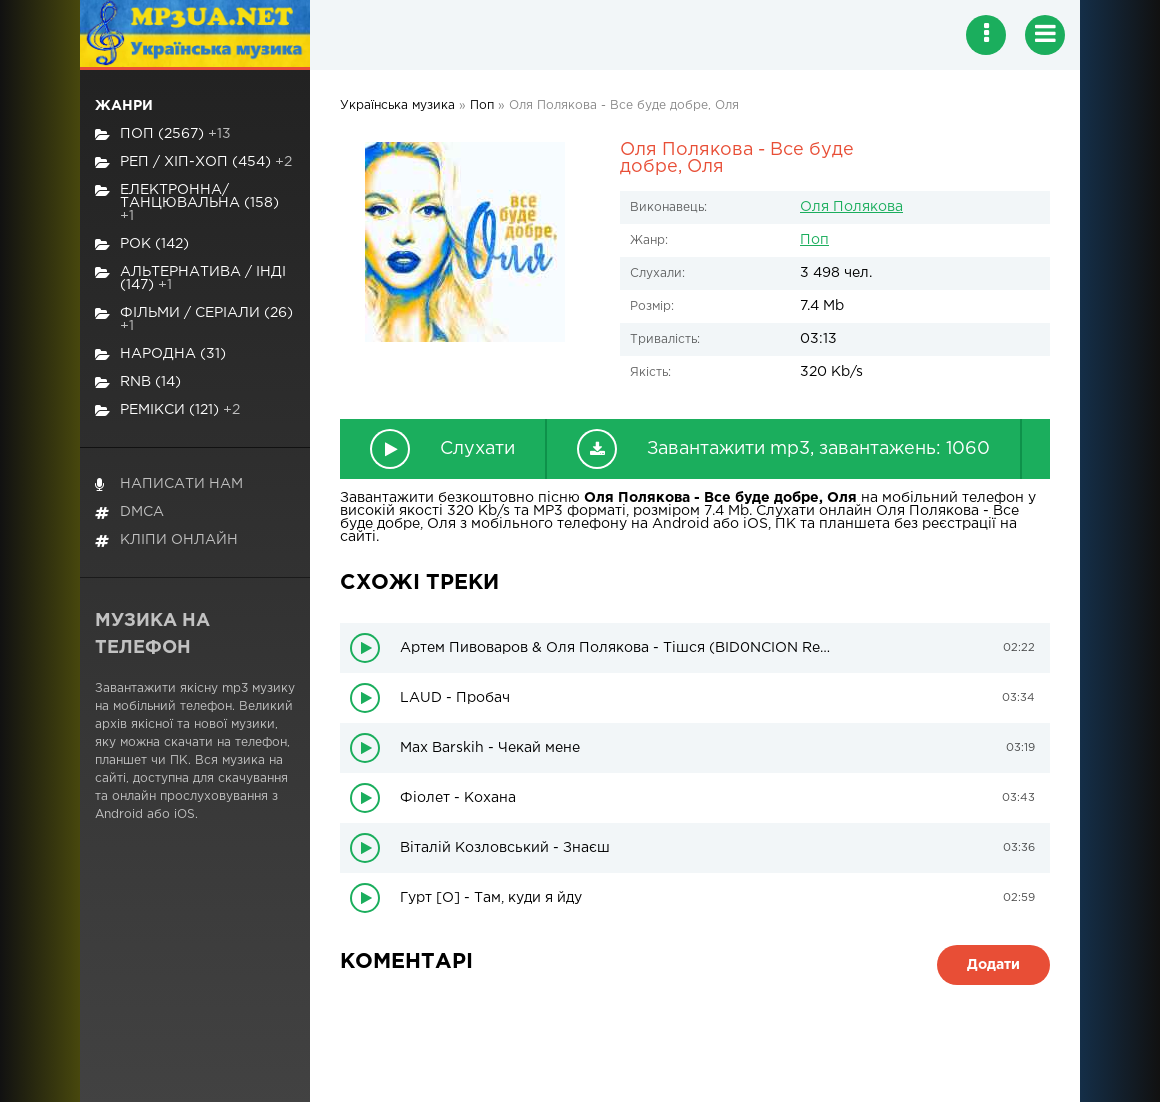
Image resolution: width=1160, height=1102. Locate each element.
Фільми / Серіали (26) (194, 319)
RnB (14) (138, 382)
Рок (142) (142, 244)
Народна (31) (160, 354)
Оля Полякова (851, 207)
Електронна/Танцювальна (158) (187, 203)
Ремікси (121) (167, 410)
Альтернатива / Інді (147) (190, 278)
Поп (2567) (163, 134)
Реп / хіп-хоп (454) (193, 162)
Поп (814, 240)
